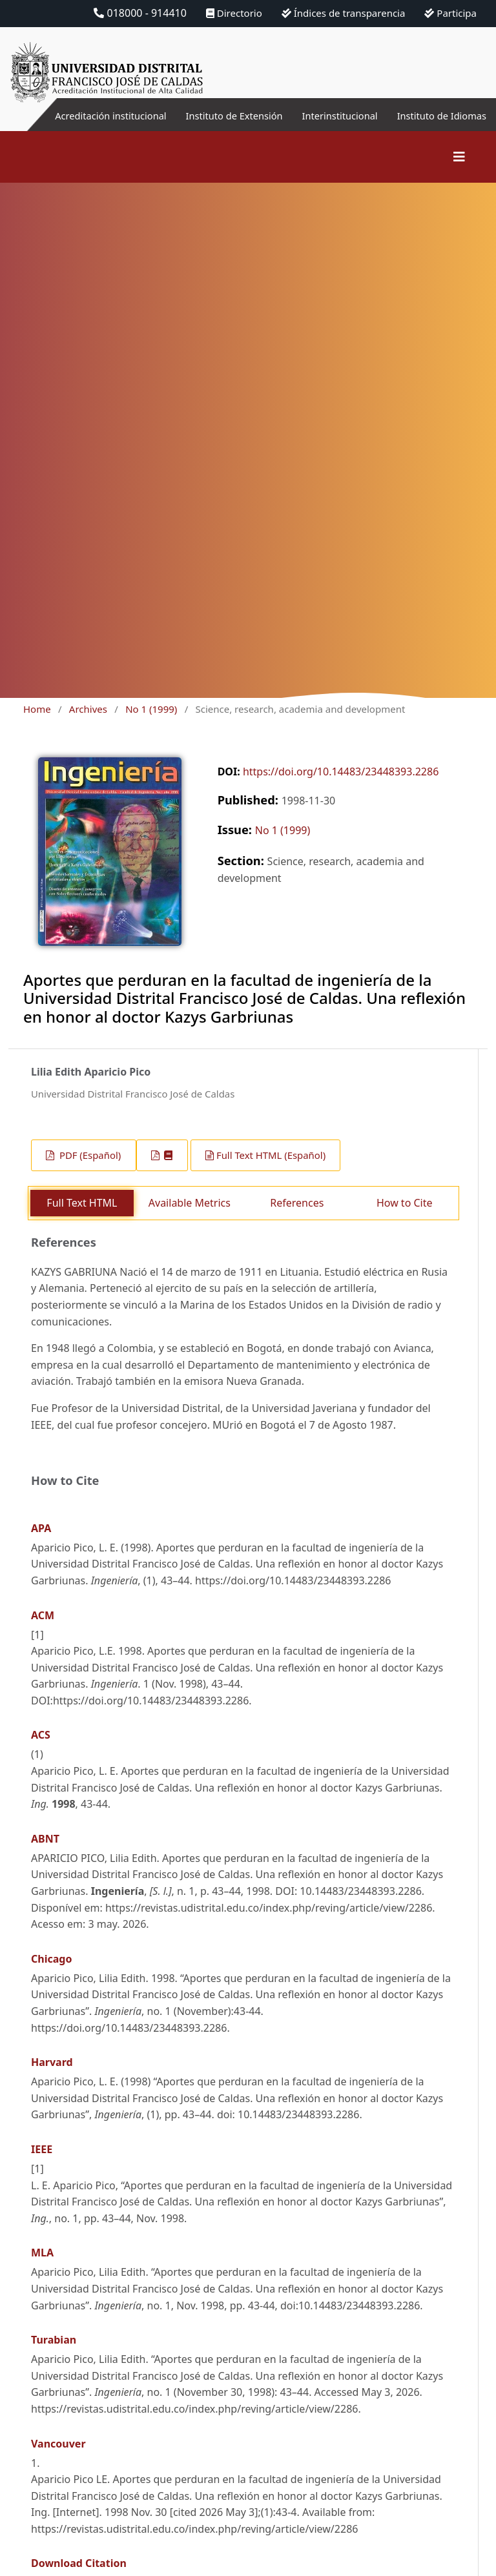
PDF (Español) (89, 1170)
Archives (88, 724)
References (297, 1218)
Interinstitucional (330, 115)
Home (37, 724)
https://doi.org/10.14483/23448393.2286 (341, 787)
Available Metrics (190, 1218)
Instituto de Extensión (250, 123)
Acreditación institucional (123, 123)
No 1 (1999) (151, 724)
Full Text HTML (81, 1218)
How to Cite (405, 1218)
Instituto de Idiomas (468, 123)
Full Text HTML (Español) (271, 1170)
